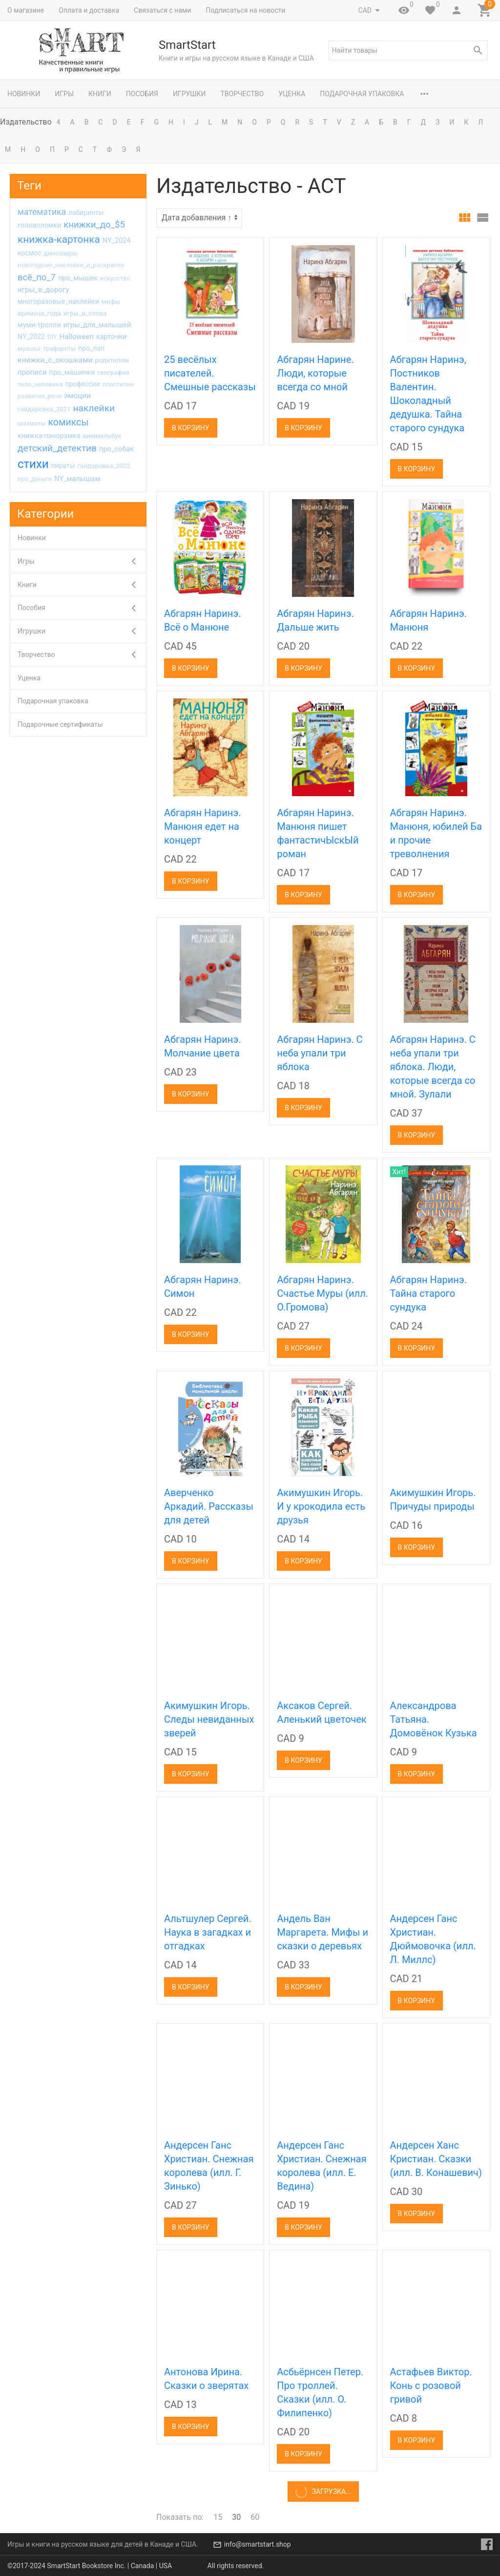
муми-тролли (39, 325)
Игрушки (189, 94)
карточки (111, 336)
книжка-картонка (59, 239)
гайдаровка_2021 (44, 409)
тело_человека (40, 384)
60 (254, 2517)
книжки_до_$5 (94, 224)
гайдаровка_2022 (104, 465)
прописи (32, 372)
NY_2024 (117, 240)
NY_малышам (77, 478)
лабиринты (86, 212)
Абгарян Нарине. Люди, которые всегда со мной (315, 373)
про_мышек (78, 278)
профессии (82, 384)
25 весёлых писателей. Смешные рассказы (210, 373)
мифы (111, 301)
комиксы (68, 422)
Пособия (142, 94)
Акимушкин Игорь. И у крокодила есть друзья (321, 1506)
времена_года (39, 313)
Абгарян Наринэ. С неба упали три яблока (319, 1053)
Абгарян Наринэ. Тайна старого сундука (428, 1293)
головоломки (39, 225)
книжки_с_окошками (55, 360)
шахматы (31, 423)
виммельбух (102, 436)
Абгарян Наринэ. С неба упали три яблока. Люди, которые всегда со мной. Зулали (433, 1067)
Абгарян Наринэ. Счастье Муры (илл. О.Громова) (322, 1293)
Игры (64, 94)
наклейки (94, 408)
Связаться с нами (162, 10)
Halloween (77, 336)
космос (30, 253)
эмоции (77, 395)
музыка (29, 348)
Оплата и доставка (89, 10)
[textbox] (408, 50)
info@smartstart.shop (257, 2544)
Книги (99, 94)
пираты (63, 465)
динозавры (61, 253)
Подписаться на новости (245, 10)
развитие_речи (40, 396)
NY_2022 (31, 336)
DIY (52, 336)
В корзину (190, 428)
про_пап (91, 348)
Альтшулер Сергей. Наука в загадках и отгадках (207, 1932)
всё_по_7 (37, 277)
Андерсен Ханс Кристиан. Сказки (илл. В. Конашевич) (436, 2158)
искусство (115, 278)
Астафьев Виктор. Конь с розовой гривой (431, 2385)
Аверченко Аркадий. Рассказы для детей (208, 1506)
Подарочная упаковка (362, 94)
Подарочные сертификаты (60, 724)
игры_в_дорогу (43, 289)
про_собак (116, 448)
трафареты (59, 348)
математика (42, 212)
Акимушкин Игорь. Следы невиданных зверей (209, 1719)
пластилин (118, 384)
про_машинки (72, 372)
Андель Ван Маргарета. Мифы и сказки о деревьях (322, 1932)
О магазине (25, 10)
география (114, 372)
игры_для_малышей (97, 324)
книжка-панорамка (49, 436)
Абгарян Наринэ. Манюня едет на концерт (202, 826)
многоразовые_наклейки (58, 301)
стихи (33, 464)
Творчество (242, 94)
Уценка (291, 94)
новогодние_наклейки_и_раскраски (71, 265)
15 (217, 2517)
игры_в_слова (85, 313)
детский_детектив (57, 448)
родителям (112, 360)
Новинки (23, 94)
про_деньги (35, 479)
